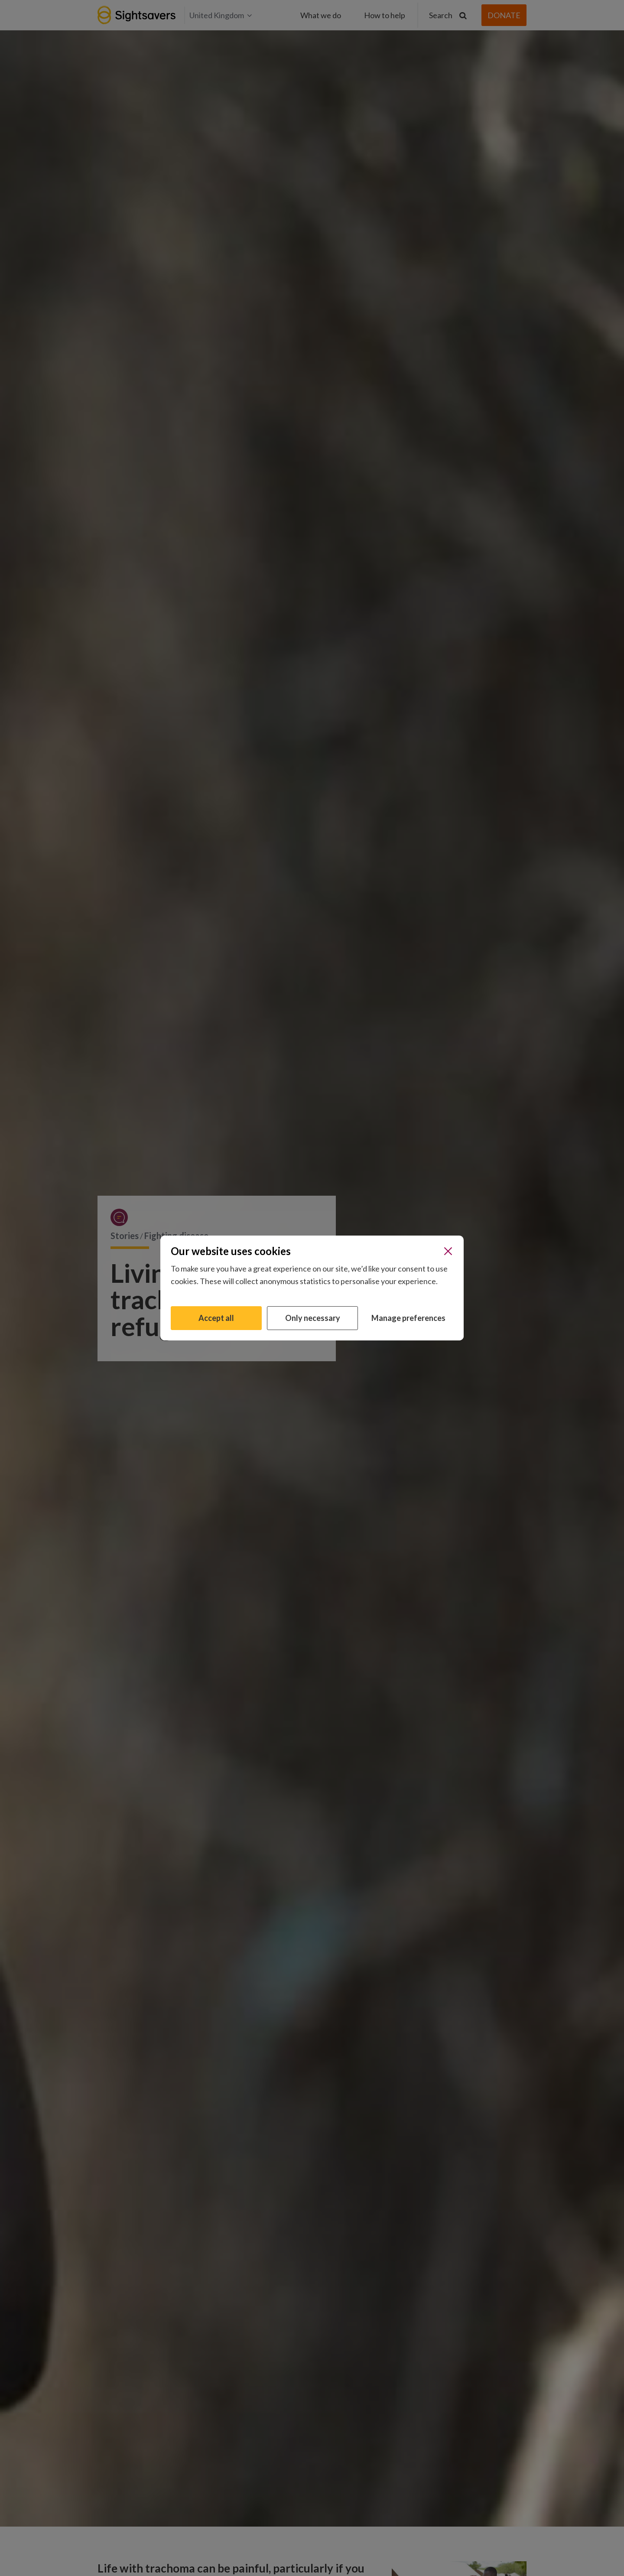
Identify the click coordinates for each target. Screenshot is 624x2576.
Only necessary (312, 1318)
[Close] (448, 1251)
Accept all (216, 1318)
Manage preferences (408, 1318)
